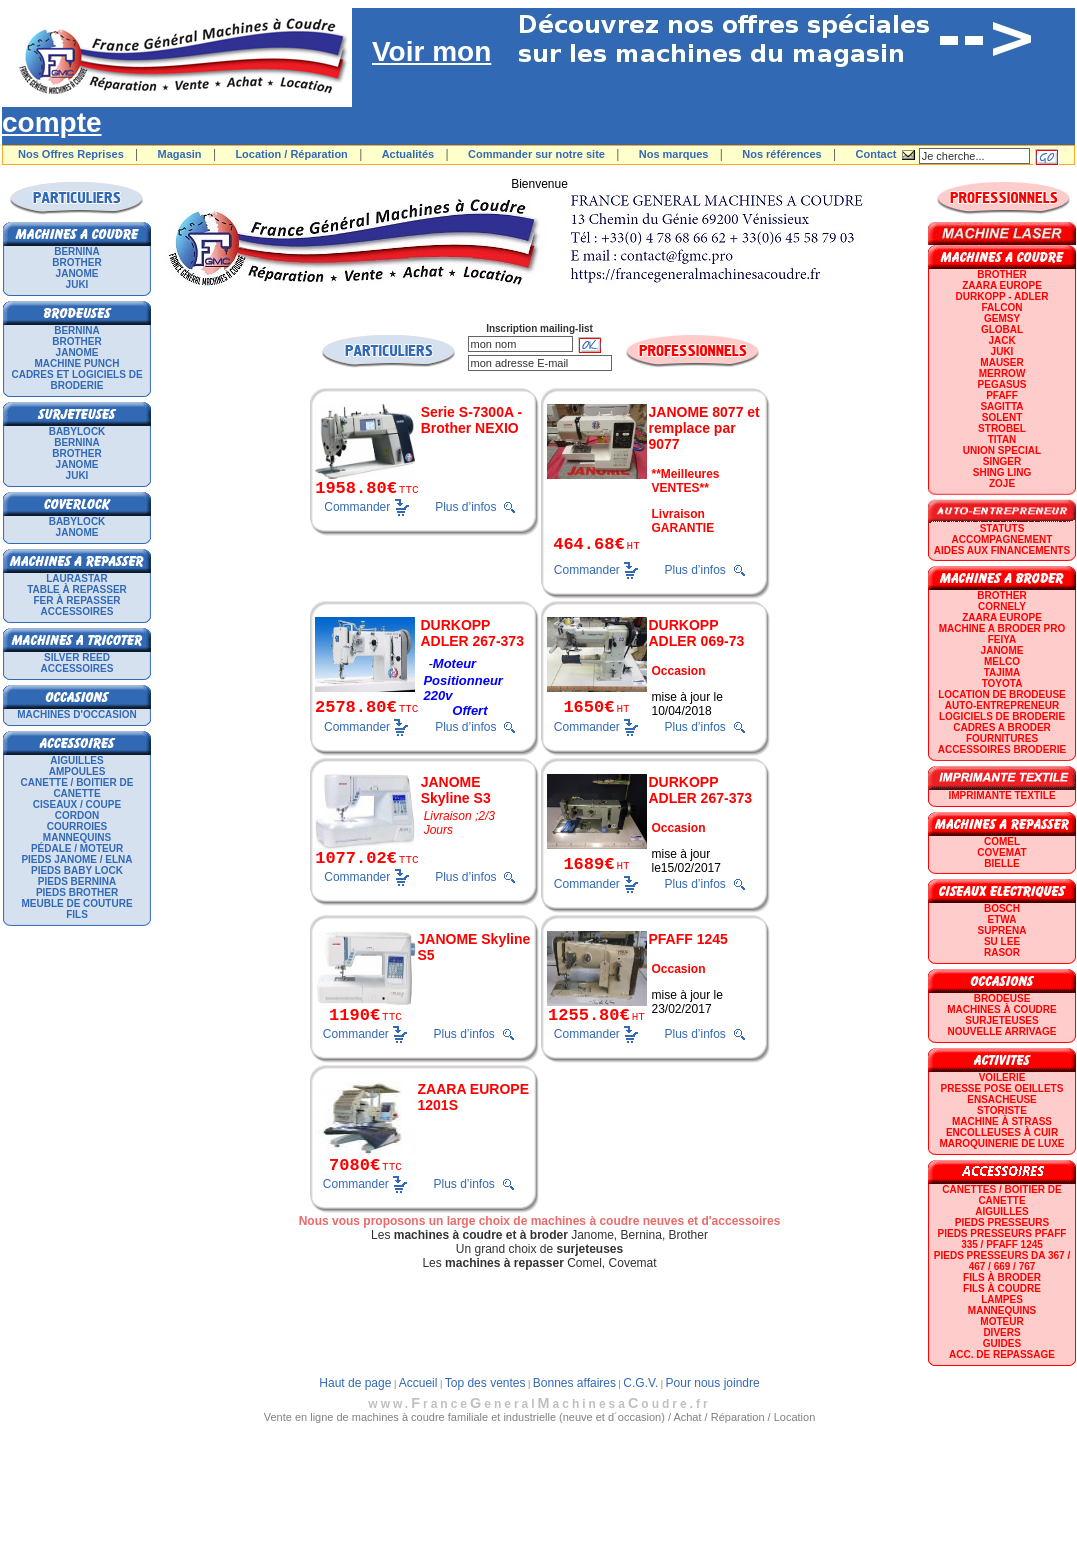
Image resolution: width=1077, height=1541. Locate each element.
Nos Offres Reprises (71, 154)
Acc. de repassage (1002, 1354)
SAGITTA (1001, 406)
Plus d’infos (465, 507)
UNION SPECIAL (1002, 450)
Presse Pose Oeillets (1002, 1088)
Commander (357, 506)
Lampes (1002, 1299)
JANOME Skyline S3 (456, 790)
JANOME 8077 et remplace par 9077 (704, 428)
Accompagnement (1002, 539)
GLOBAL (1002, 329)
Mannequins (77, 837)
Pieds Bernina (77, 881)
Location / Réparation (291, 154)
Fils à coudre (1002, 1288)
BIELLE (1002, 863)
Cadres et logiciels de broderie (76, 380)
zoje (1002, 483)
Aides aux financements (1002, 550)
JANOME (77, 273)
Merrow (1002, 373)
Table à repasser (77, 589)
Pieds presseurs (1002, 1222)
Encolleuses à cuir (1002, 1132)
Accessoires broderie (1002, 749)
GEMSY (1002, 318)
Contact (876, 154)
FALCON (1001, 307)
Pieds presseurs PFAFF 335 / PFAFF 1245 (1002, 1239)
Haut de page (355, 1383)
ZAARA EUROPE (1002, 285)
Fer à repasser (76, 600)
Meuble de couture (76, 903)
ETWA (1002, 919)
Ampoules (77, 771)
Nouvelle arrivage (1002, 1031)
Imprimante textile (1001, 795)
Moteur (1001, 1321)
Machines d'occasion (77, 714)
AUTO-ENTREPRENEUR (1002, 705)
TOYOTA (1002, 683)
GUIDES (1002, 1343)
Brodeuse (1002, 998)
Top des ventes (485, 1383)
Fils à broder (1002, 1277)
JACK (1001, 340)
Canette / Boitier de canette (77, 788)
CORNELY (1002, 606)
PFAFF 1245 (688, 939)
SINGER (1002, 461)
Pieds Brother (77, 892)
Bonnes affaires (574, 1383)
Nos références (782, 154)
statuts (1002, 528)
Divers (1001, 1332)
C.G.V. (640, 1383)
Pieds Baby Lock (77, 870)
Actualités (408, 154)
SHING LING (1002, 472)
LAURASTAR (76, 578)
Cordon (77, 815)
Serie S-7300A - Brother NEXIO (471, 420)
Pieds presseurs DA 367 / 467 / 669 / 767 (1002, 1261)
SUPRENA (1002, 930)
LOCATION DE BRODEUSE (1002, 694)
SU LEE (1002, 941)
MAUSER (1001, 362)
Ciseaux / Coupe (77, 804)
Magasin (180, 154)
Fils (77, 914)
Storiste (1002, 1110)
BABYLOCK (77, 431)
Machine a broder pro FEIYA (1002, 634)
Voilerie (1002, 1077)
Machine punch (77, 363)
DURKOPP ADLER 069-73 (697, 633)
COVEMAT (1001, 852)
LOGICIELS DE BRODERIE (1002, 716)
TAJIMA (1002, 672)
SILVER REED (77, 657)
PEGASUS (1002, 384)
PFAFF (1002, 395)
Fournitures (1002, 738)
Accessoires (77, 611)
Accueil (418, 1383)
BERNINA (77, 251)
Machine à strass (1002, 1121)
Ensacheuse (1001, 1099)
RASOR (1002, 952)
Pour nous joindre (713, 1383)
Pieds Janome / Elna (76, 859)
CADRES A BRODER (1002, 727)
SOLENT (1002, 417)
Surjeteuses (1001, 1020)
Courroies (77, 826)
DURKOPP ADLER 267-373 (472, 633)
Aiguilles (76, 760)
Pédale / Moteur (77, 848)
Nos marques (674, 154)
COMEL (1002, 841)
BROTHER (76, 262)
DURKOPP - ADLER (1002, 296)
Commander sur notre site (536, 154)
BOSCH (1002, 908)
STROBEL (1002, 428)
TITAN (1002, 439)
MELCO (1002, 661)
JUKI (77, 284)
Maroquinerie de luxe (1001, 1143)
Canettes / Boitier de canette (1001, 1195)
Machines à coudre (1001, 1009)
